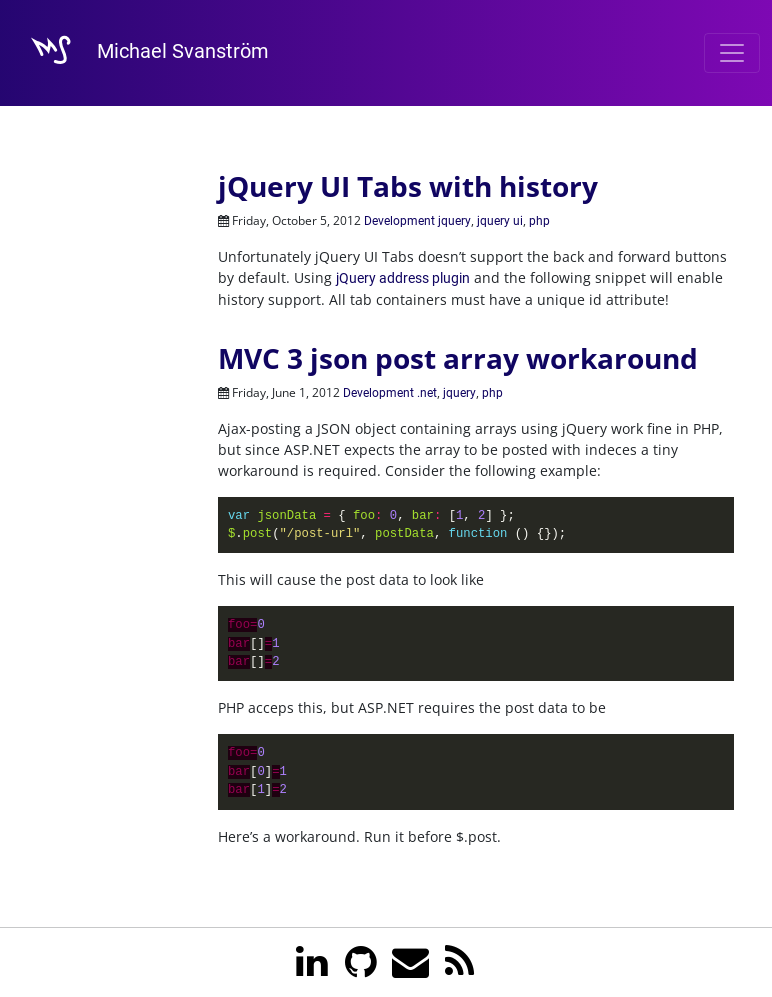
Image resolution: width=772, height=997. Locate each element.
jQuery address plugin (403, 278)
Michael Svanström (140, 53)
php (539, 221)
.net (427, 393)
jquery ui (500, 221)
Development (399, 221)
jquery (454, 221)
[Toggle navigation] (732, 53)
